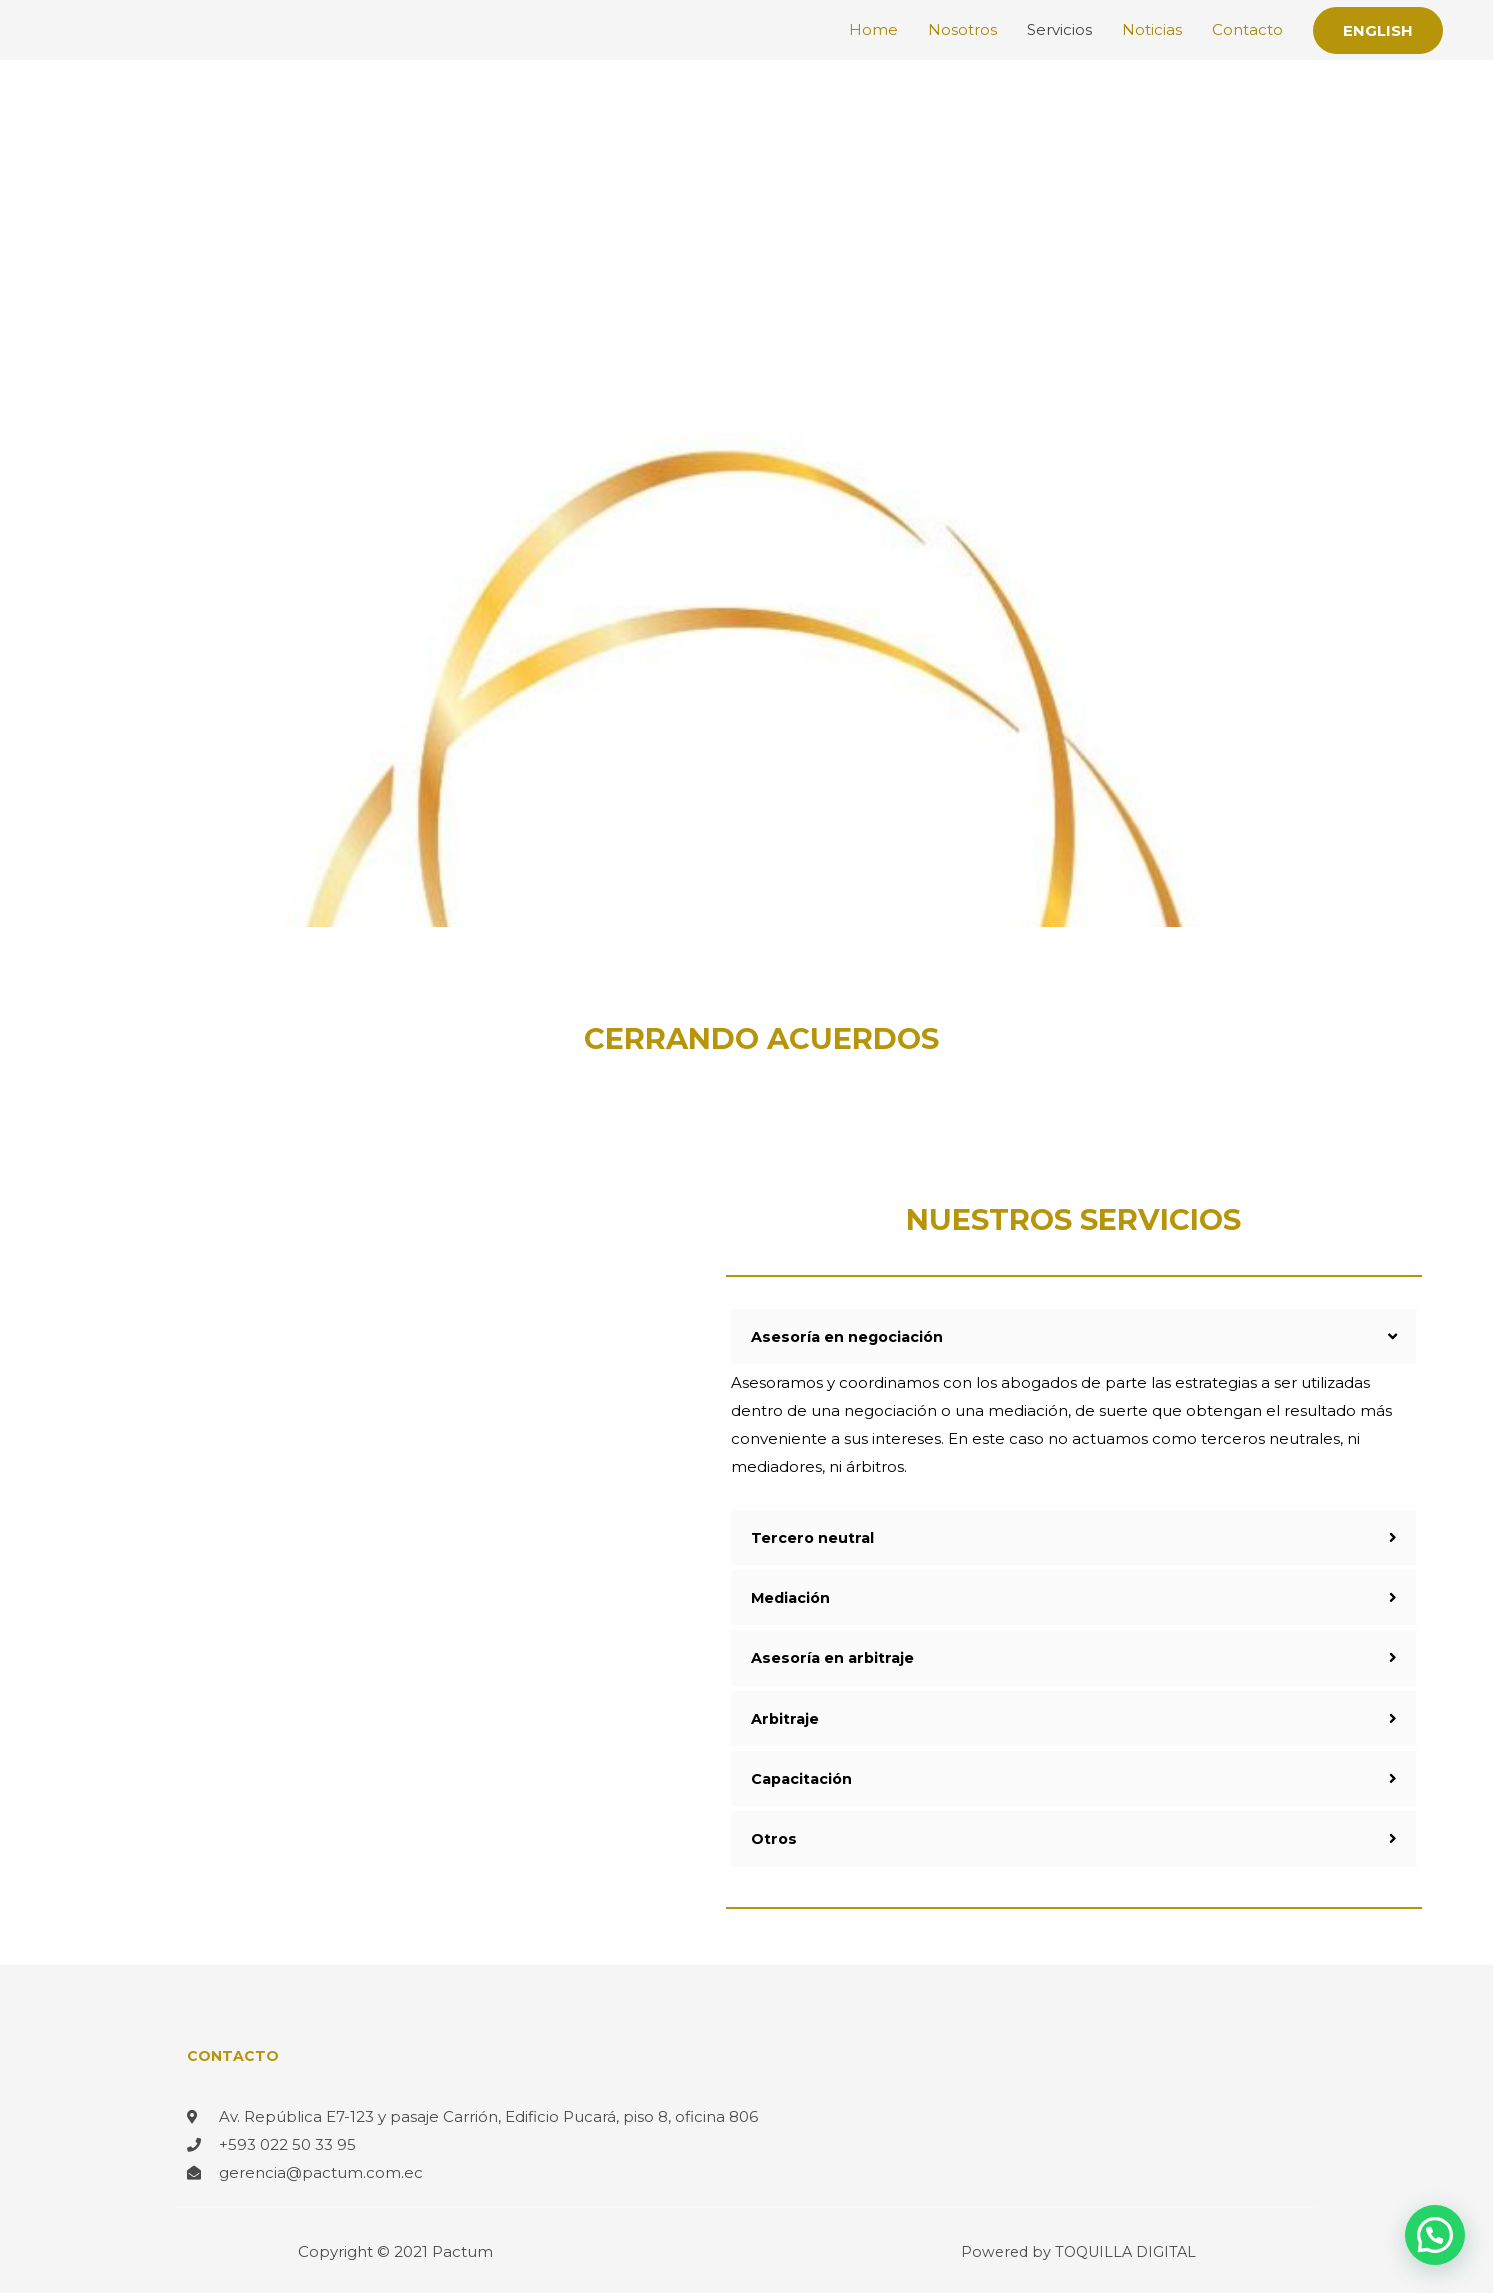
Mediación (792, 1596)
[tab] (1074, 1336)
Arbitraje (786, 1716)
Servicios (1059, 29)
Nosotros (962, 29)
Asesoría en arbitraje (835, 1656)
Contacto (1247, 29)
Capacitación (804, 1776)
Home (873, 29)
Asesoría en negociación (850, 1336)
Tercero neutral (813, 1536)
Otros (774, 1836)
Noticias (1152, 29)
